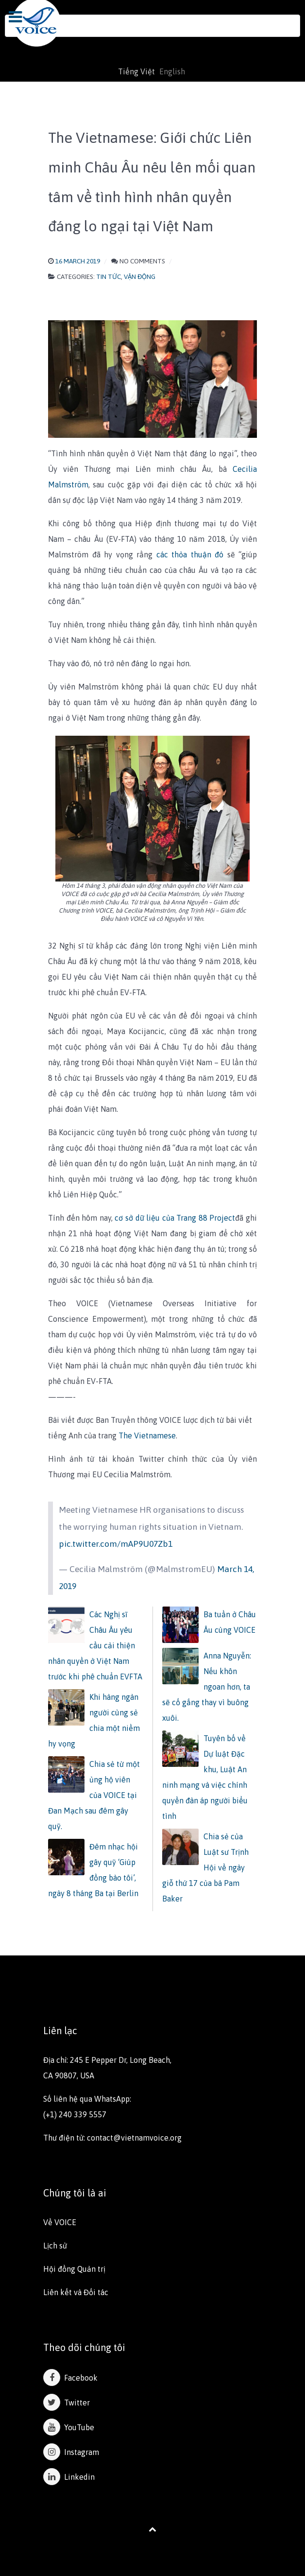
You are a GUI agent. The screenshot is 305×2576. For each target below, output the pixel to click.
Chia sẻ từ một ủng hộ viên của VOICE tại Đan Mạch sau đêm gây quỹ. (94, 1795)
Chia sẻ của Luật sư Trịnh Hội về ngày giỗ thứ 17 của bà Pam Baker (205, 1867)
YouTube (68, 2427)
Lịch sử (55, 2245)
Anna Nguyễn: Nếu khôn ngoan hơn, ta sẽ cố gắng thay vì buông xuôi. (206, 1686)
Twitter (66, 2402)
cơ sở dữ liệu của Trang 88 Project (175, 1217)
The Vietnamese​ (147, 1435)
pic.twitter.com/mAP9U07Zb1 (115, 1544)
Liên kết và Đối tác (75, 2292)
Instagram (71, 2452)
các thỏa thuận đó (190, 554)
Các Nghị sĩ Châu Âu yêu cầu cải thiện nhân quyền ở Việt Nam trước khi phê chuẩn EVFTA (95, 1645)
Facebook (70, 2377)
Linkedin (69, 2476)
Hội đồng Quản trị (74, 2269)
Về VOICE (59, 2222)
